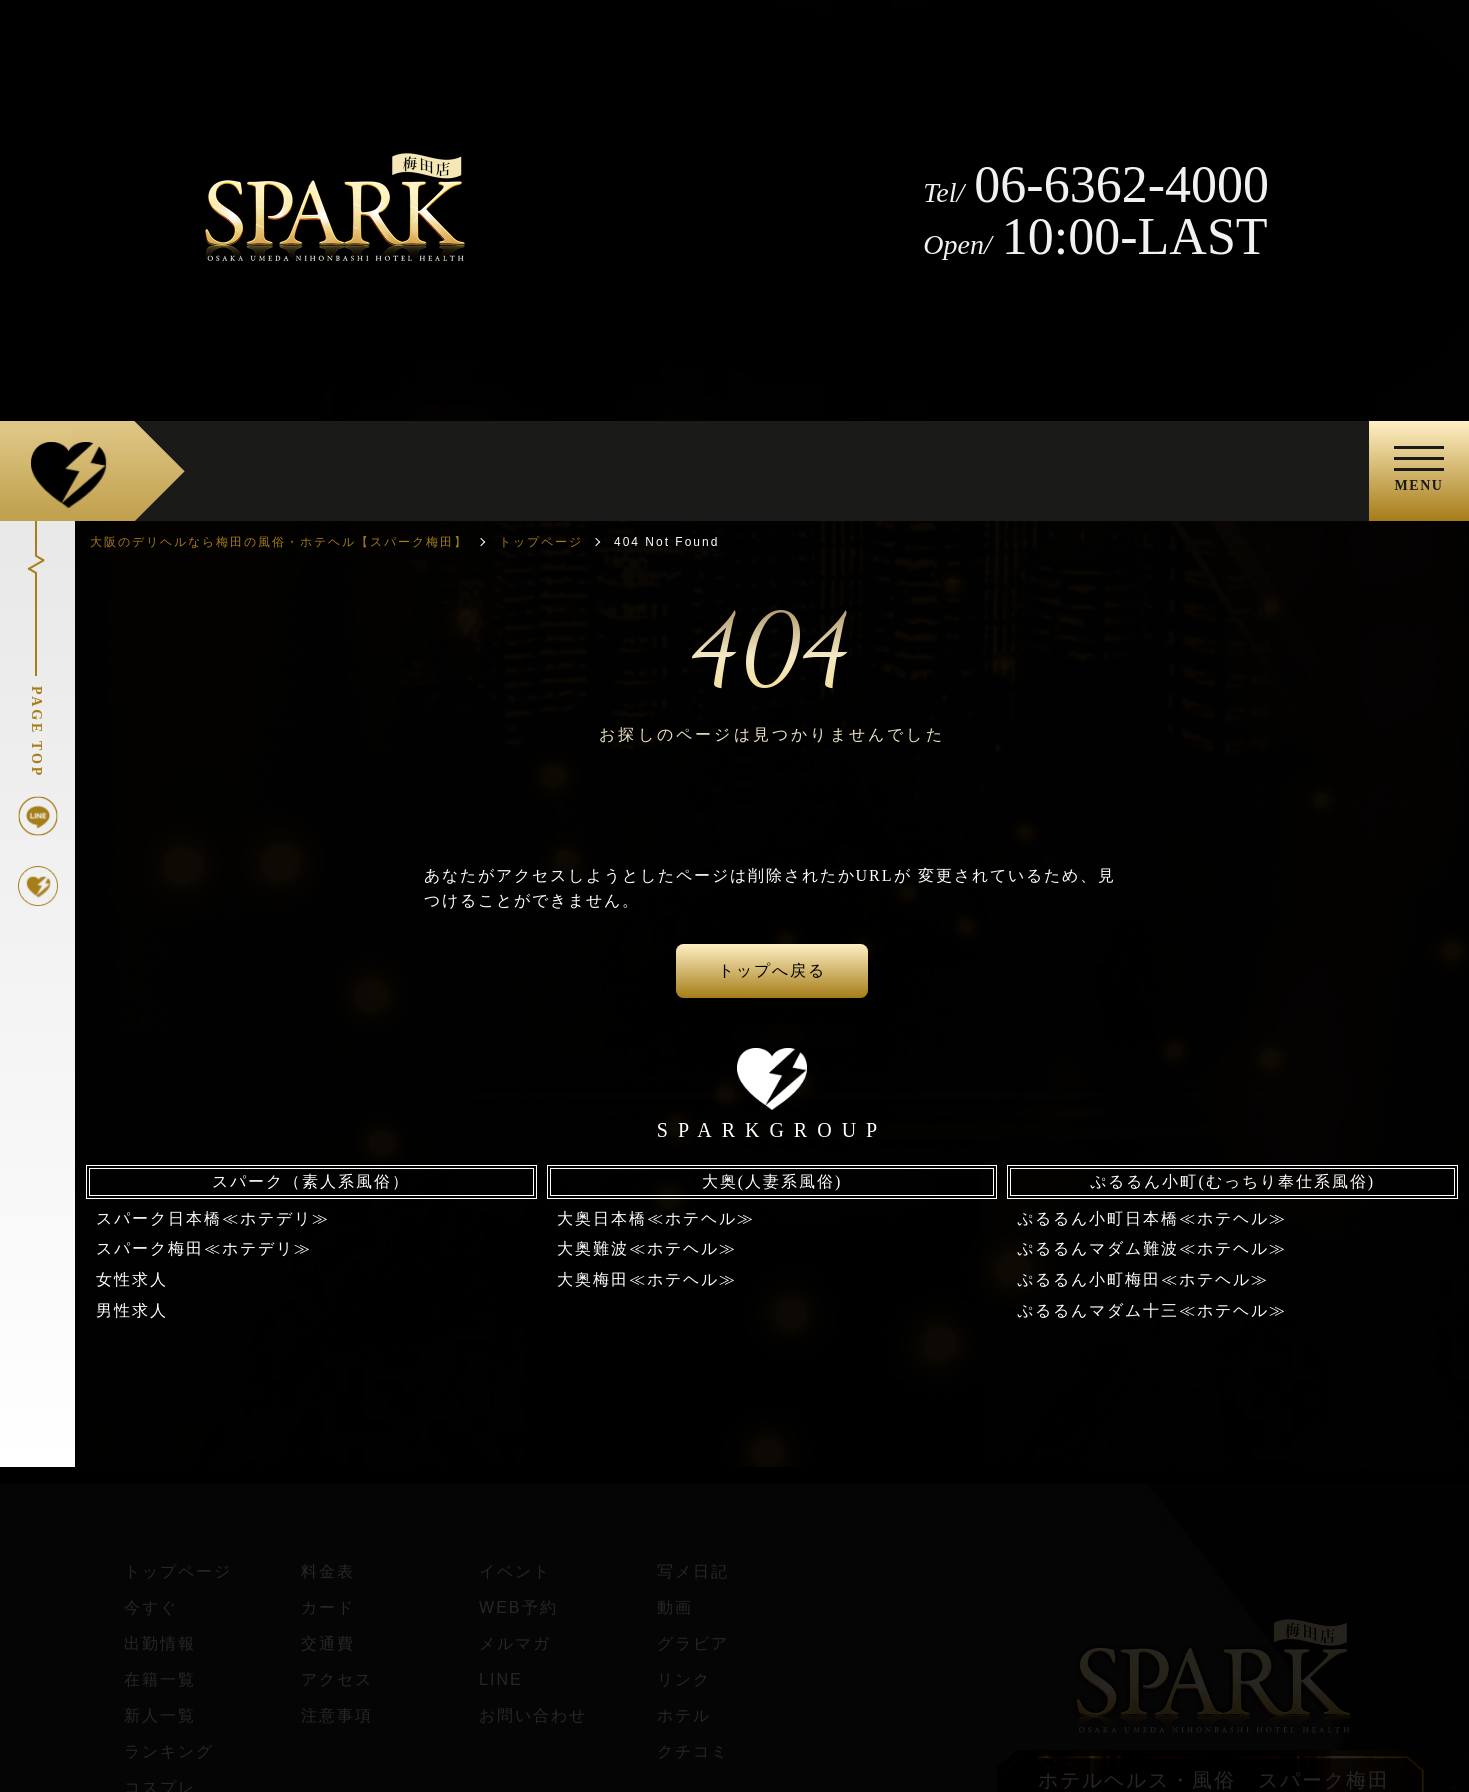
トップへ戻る (772, 970)
